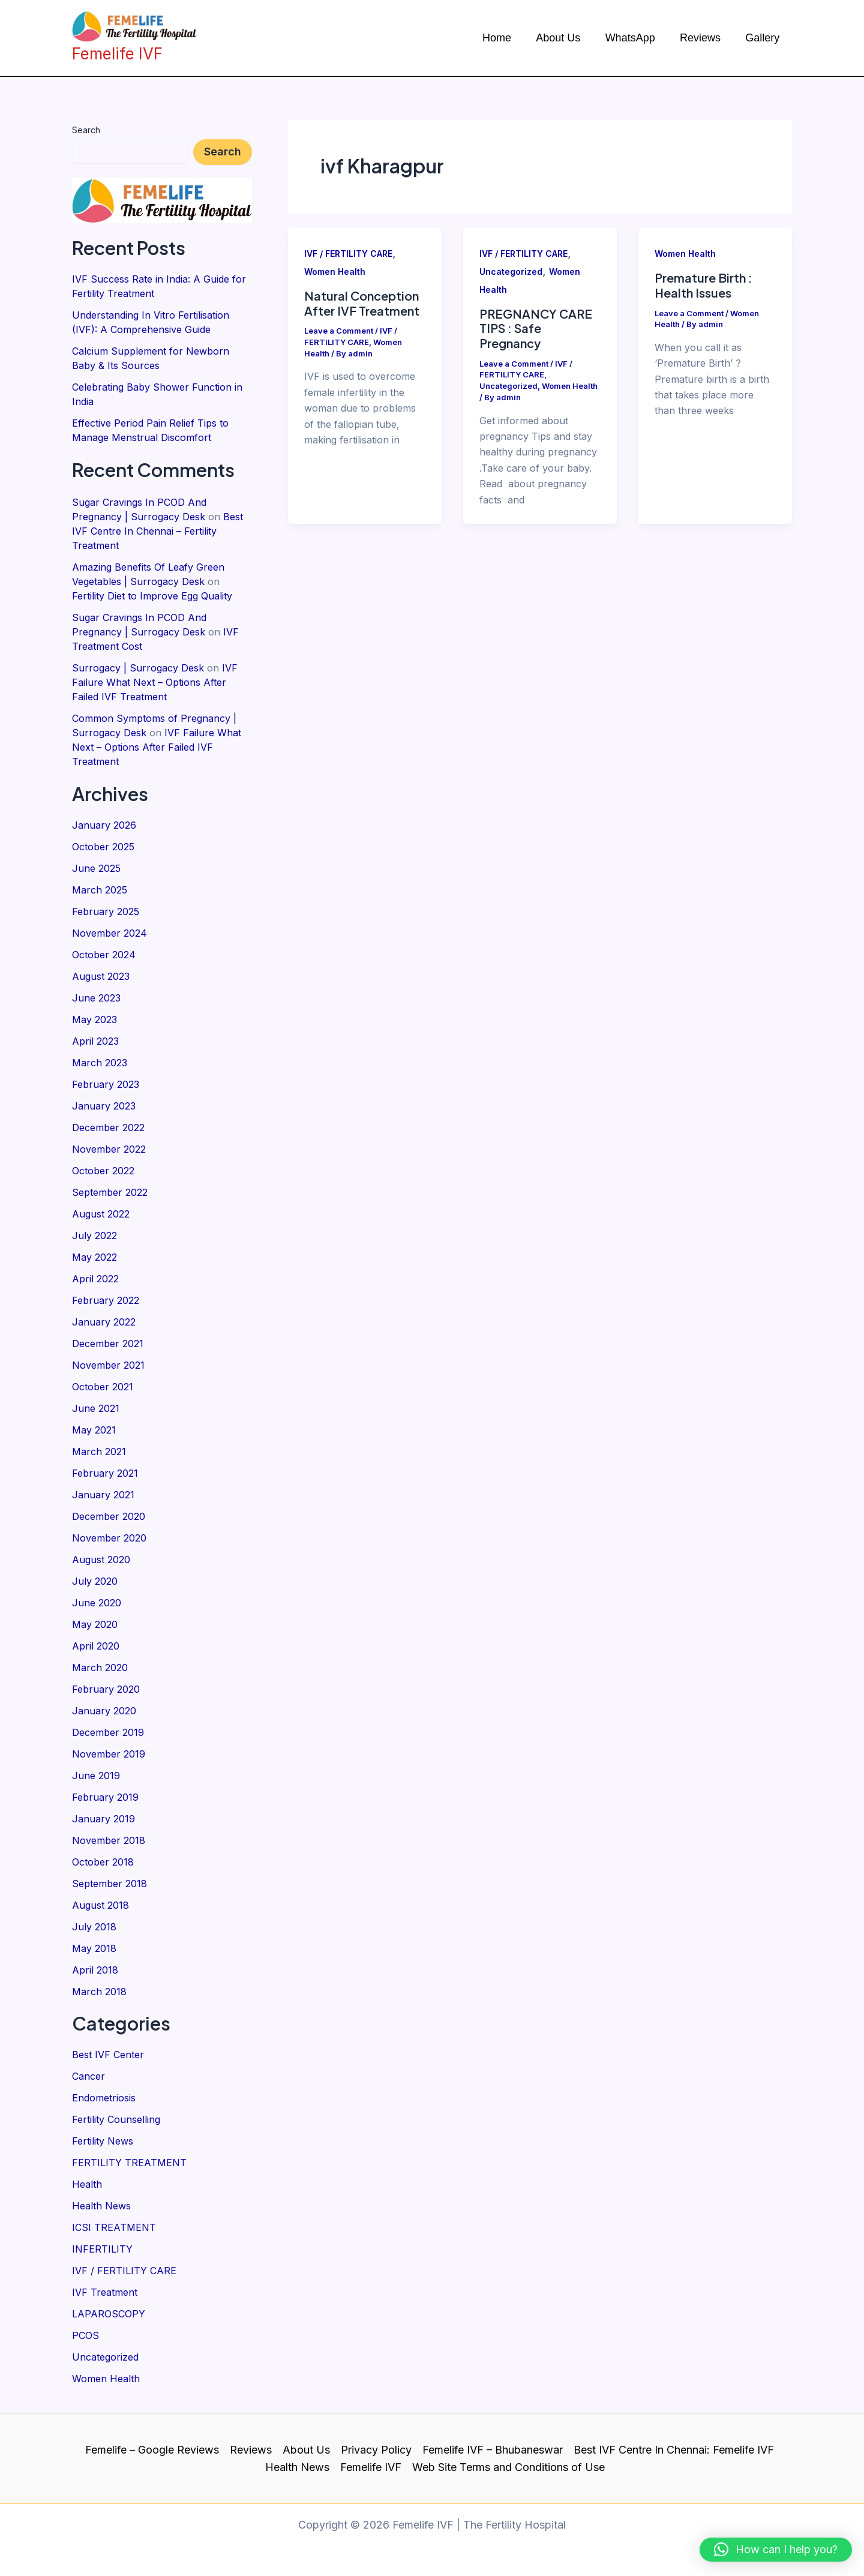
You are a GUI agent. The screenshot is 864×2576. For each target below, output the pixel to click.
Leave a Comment (338, 330)
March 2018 (99, 1992)
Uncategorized (105, 2357)
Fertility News (102, 2141)
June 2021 (95, 1408)
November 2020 (109, 1538)
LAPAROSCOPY (108, 2314)
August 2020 (101, 1560)
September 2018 (109, 1884)
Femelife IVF (370, 2467)
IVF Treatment (104, 2292)
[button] (776, 2550)
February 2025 (105, 911)
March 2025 (99, 890)
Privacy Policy (376, 2449)
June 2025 (96, 868)
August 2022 (101, 1214)
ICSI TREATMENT (114, 2227)
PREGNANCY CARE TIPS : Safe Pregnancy (535, 328)
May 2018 (94, 1948)
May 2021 (94, 1430)
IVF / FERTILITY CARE (124, 2271)
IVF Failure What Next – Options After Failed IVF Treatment (155, 682)
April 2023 (95, 1041)
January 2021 (103, 1495)
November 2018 (108, 1840)
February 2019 (105, 1797)
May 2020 (95, 1624)
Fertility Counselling (116, 2119)
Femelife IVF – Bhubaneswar (492, 2449)
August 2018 (100, 1905)
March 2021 (99, 1452)
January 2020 (104, 1711)
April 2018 (95, 1970)
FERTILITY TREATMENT (129, 2163)
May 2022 (94, 1257)
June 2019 (96, 1776)
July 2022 (94, 1235)
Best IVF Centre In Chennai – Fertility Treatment (157, 531)
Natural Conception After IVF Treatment (361, 303)
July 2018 (94, 1927)
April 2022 (95, 1279)
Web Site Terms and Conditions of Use (508, 2467)
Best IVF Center (108, 2055)
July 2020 (95, 1581)
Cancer (88, 2076)
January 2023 (104, 1106)
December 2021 (107, 1344)
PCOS (85, 2335)
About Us (306, 2449)
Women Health (106, 2379)
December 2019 (108, 1732)
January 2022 (104, 1322)
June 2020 (96, 1603)
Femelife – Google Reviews (152, 2449)
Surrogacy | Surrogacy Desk (138, 668)
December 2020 (108, 1516)
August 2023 (101, 976)
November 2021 (108, 1365)
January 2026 (104, 825)
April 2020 (95, 1646)
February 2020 (106, 1689)
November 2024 (109, 933)
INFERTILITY (102, 2249)
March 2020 (100, 1668)
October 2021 (102, 1387)
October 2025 (103, 847)
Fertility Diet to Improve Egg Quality (152, 596)
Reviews (251, 2449)
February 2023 (105, 1084)
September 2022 (110, 1192)
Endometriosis (104, 2098)
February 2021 (105, 1473)
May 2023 (94, 1019)
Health (87, 2184)
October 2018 (103, 1862)
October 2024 (104, 955)
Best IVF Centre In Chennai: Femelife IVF (674, 2449)
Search (86, 130)
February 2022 (105, 1300)
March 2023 (99, 1063)
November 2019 (108, 1754)
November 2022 (109, 1149)
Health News (101, 2206)
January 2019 (103, 1819)
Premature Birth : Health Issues (703, 285)
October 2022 (103, 1171)
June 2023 (96, 998)
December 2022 (108, 1127)
